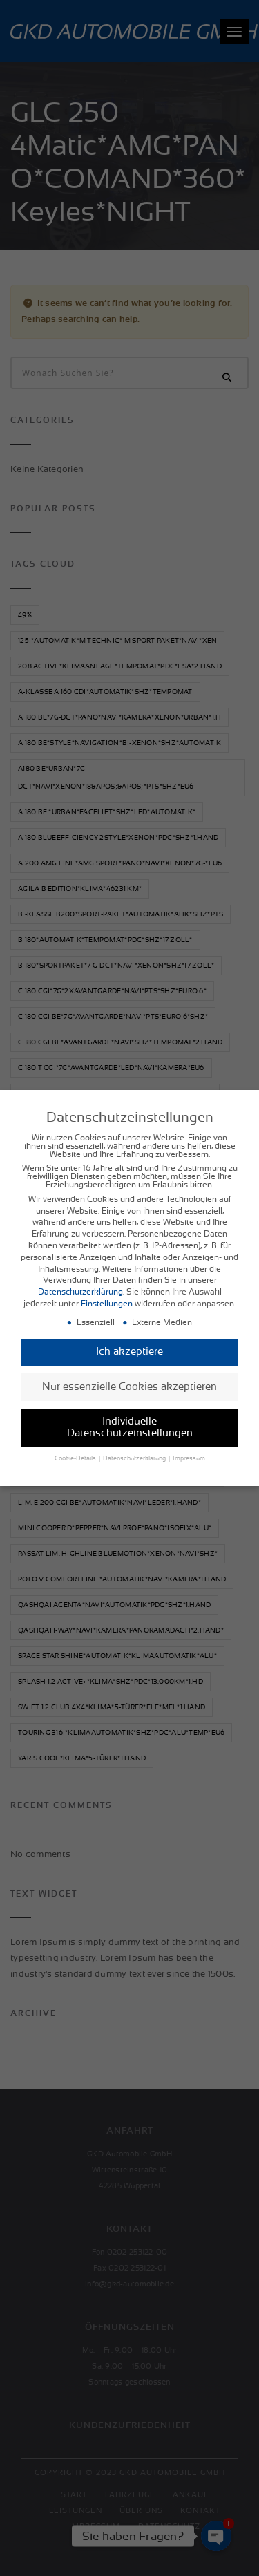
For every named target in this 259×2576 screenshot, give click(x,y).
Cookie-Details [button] (76, 1458)
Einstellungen (107, 1303)
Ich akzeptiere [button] (129, 1351)
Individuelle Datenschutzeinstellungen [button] (130, 1427)
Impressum (189, 1458)
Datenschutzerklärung (80, 1291)
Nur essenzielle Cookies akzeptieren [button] (129, 1385)
